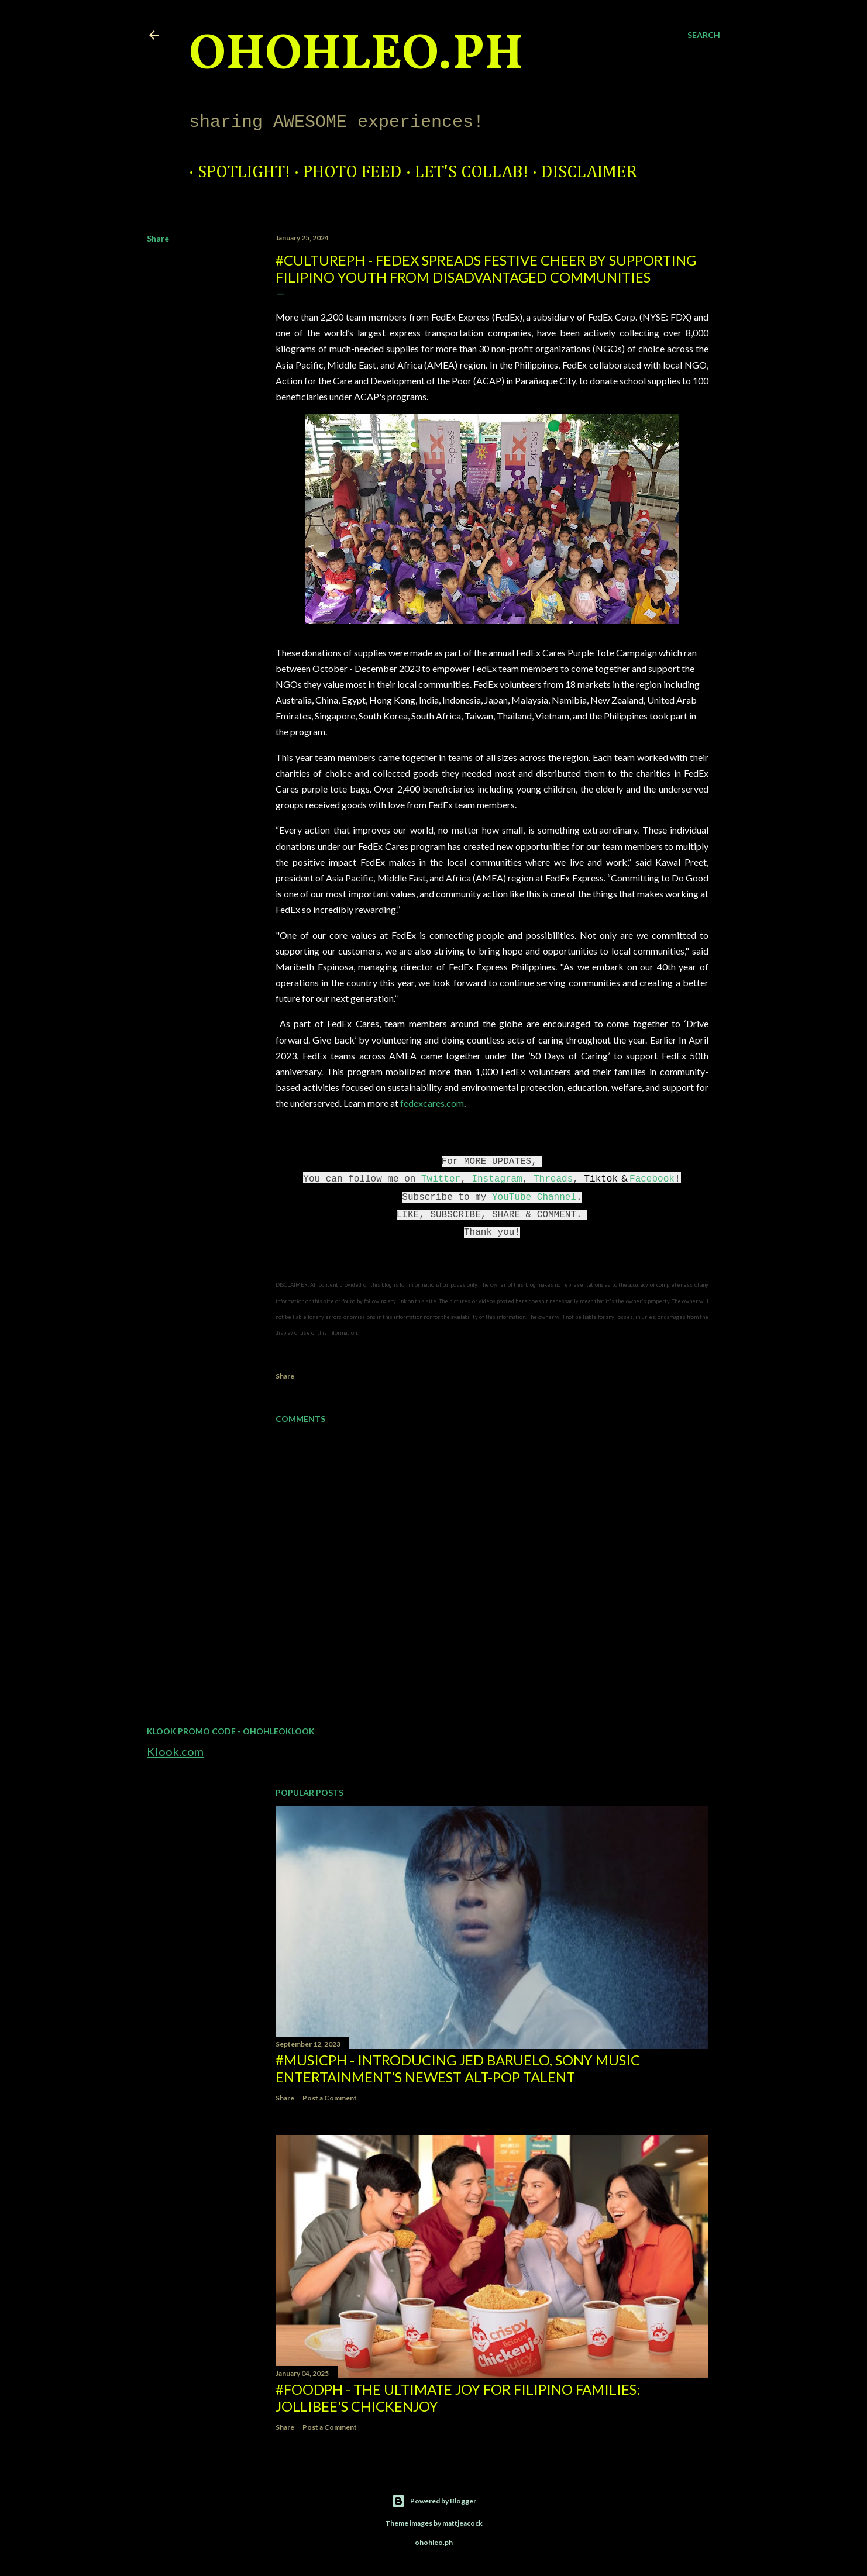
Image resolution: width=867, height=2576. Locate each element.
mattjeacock (462, 2523)
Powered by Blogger (433, 2501)
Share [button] (158, 238)
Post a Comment (329, 2097)
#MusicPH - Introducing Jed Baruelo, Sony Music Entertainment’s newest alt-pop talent (458, 2068)
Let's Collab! (462, 172)
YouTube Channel (534, 1197)
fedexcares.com (432, 1102)
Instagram (497, 1179)
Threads (553, 1179)
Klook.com (175, 1751)
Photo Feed (343, 172)
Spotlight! (235, 172)
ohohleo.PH (356, 55)
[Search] (703, 35)
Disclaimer (580, 172)
